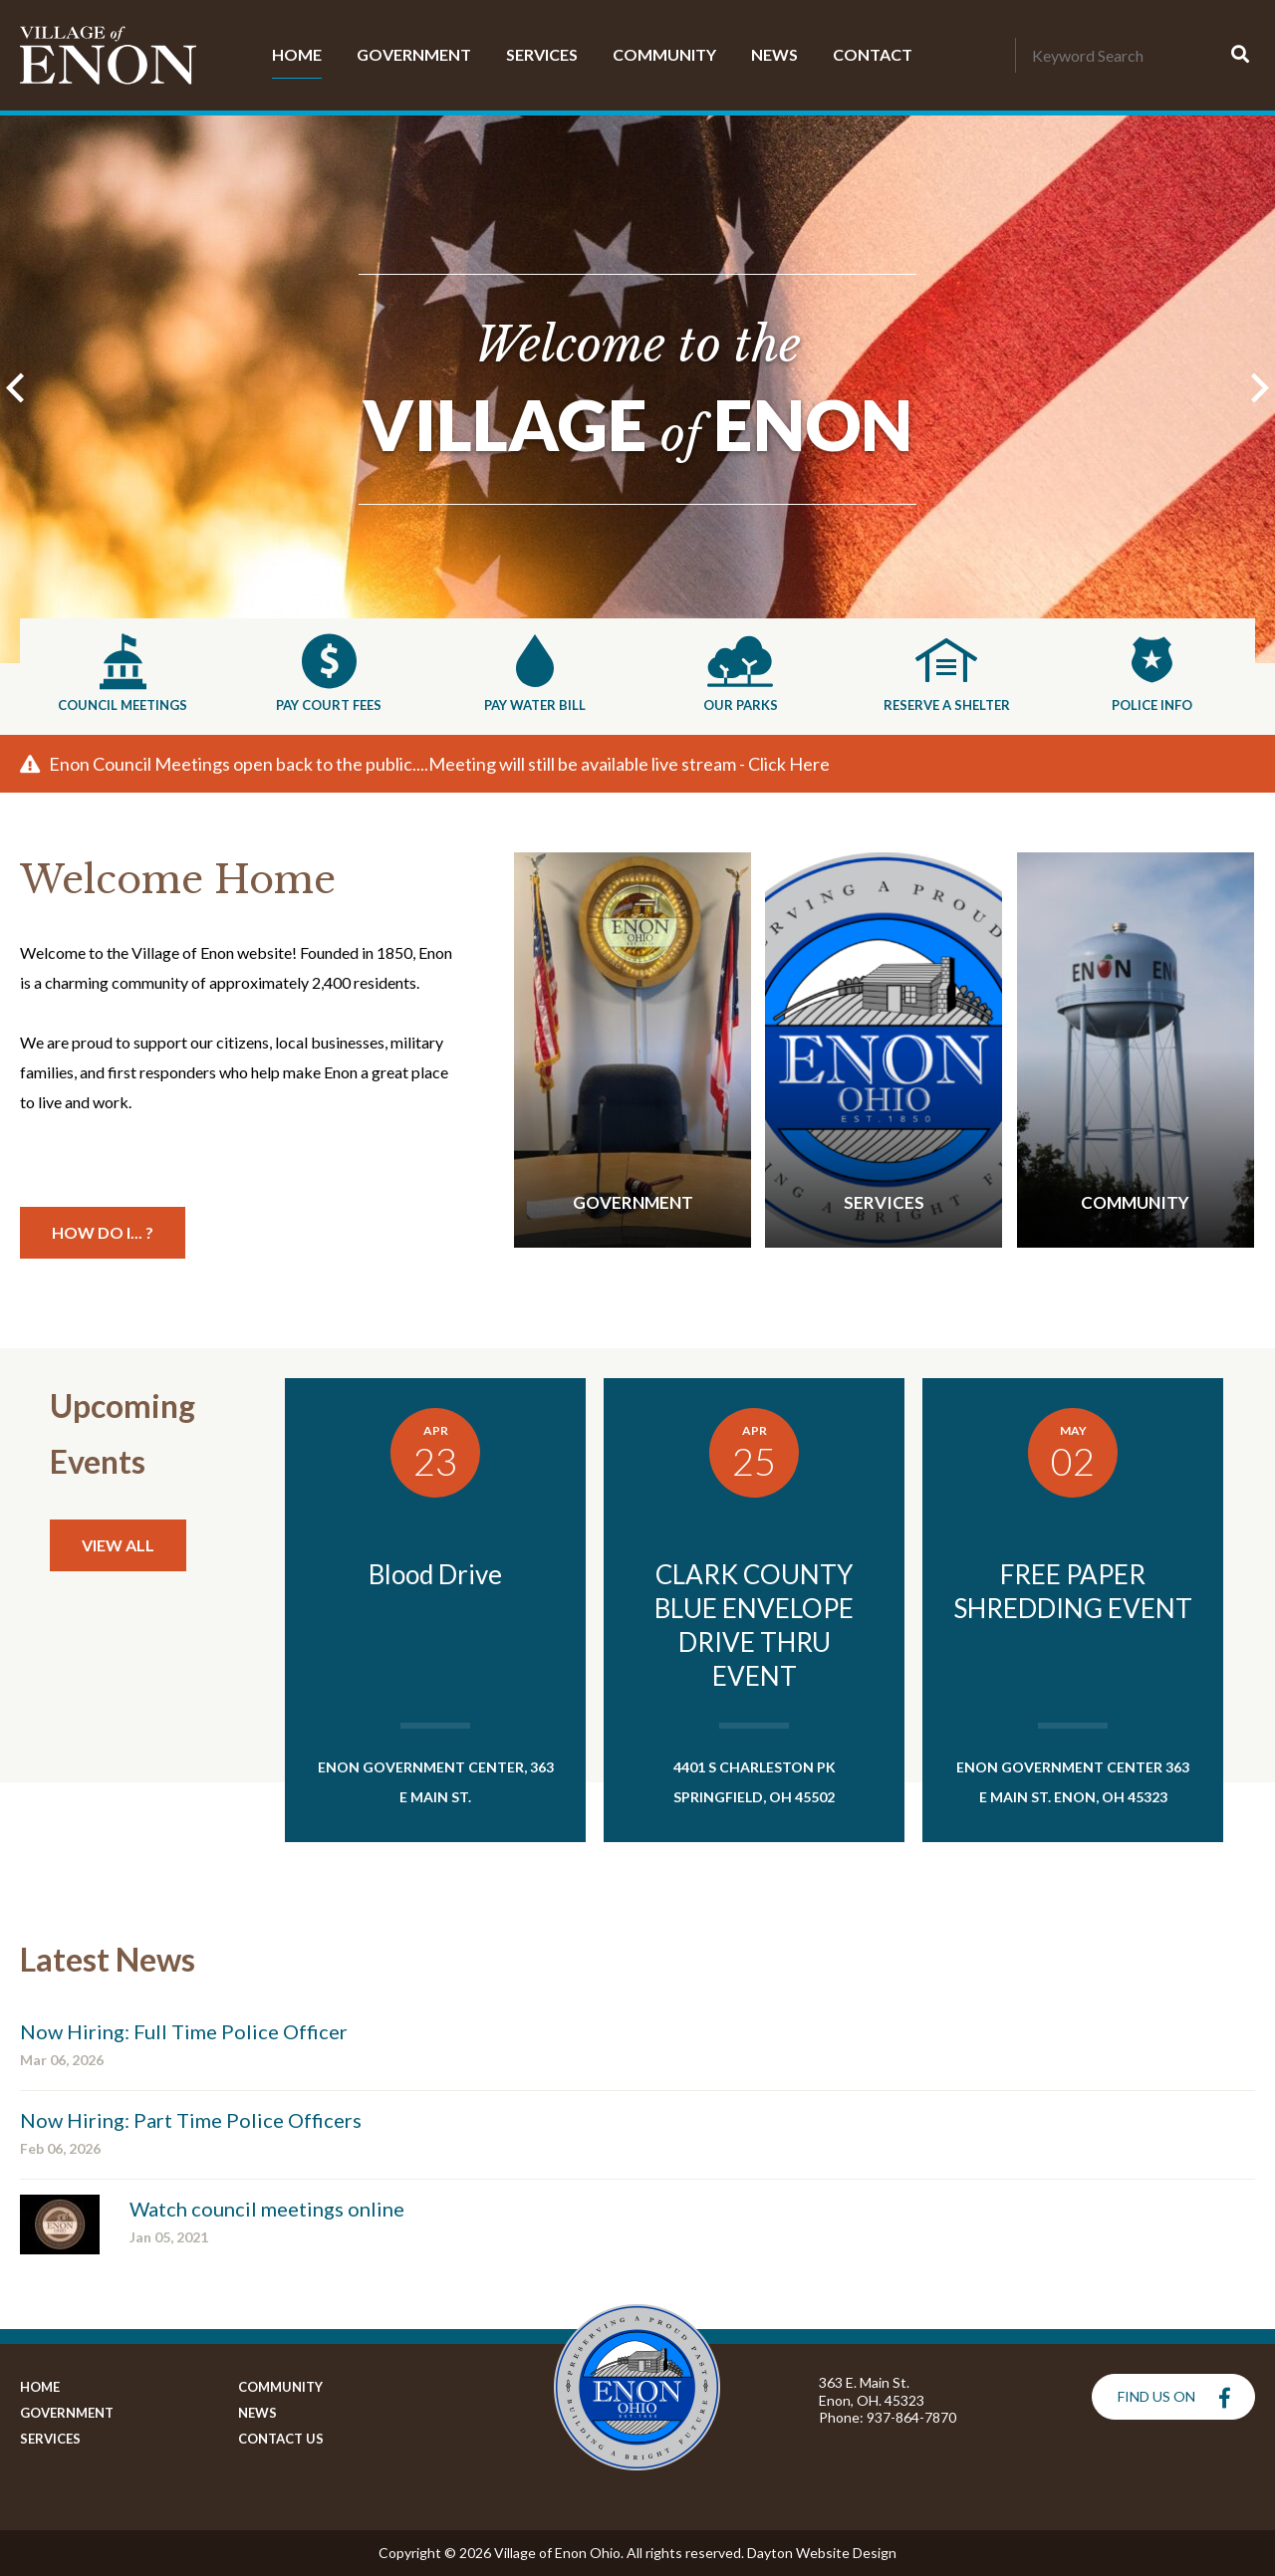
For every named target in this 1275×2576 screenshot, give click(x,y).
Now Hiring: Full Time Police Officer (184, 2031)
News (774, 54)
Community (664, 54)
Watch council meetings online (266, 2209)
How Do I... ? (102, 1232)
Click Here (789, 764)
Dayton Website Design (821, 2552)
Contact (872, 54)
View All (118, 1544)
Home (297, 54)
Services (542, 54)
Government (414, 54)
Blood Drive (435, 1574)
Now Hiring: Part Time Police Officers (191, 2120)
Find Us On (1174, 2398)
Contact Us (278, 2439)
